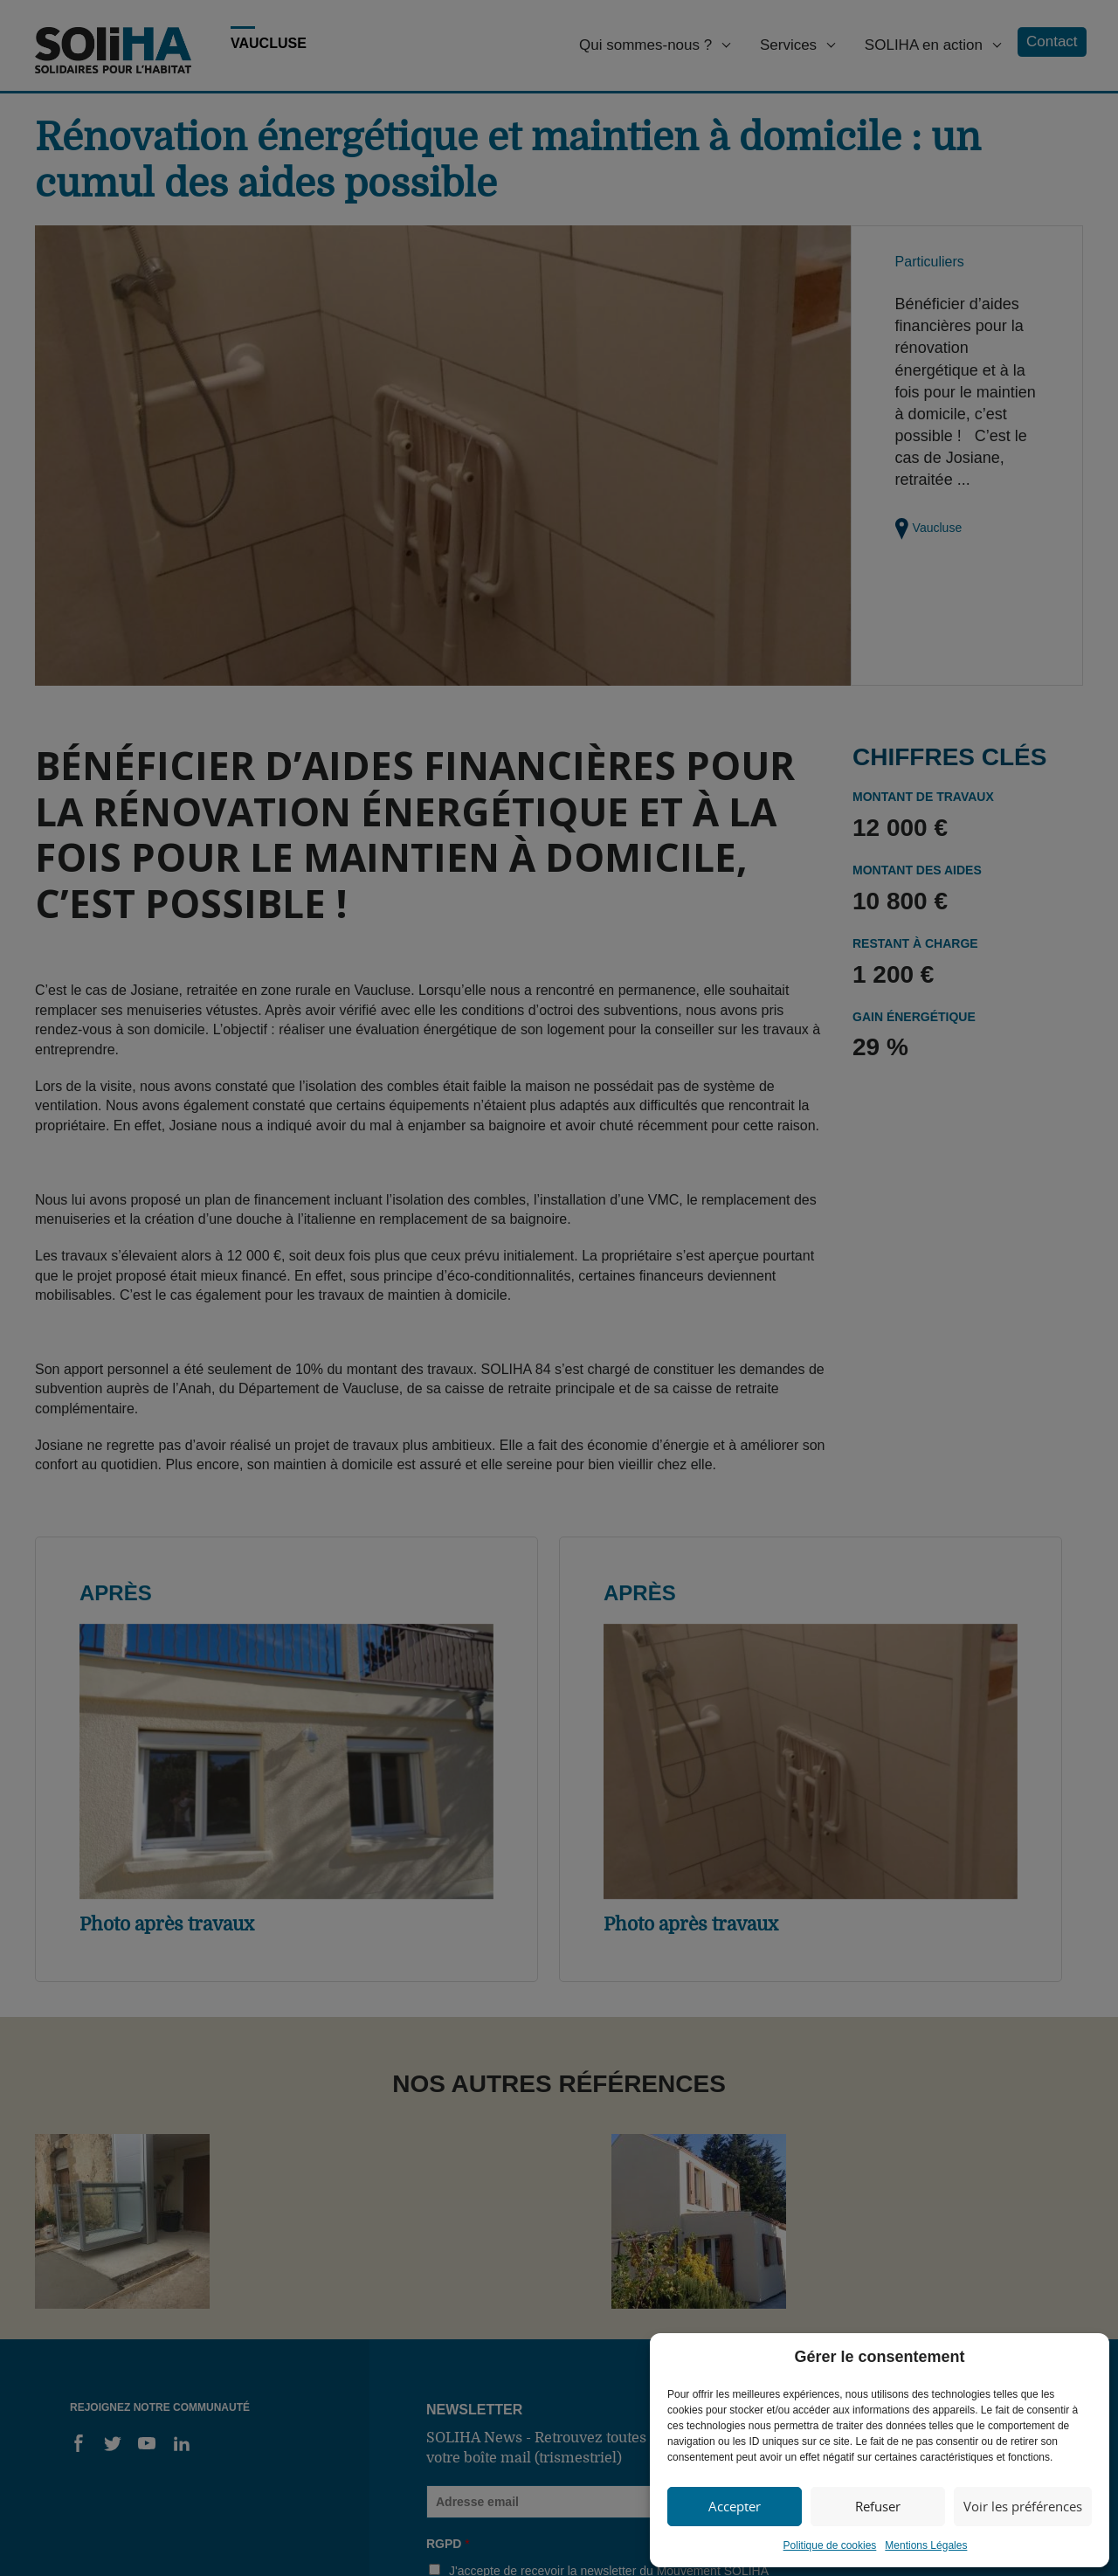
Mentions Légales (926, 2545)
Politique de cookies (830, 2545)
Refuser (878, 2506)
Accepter (734, 2506)
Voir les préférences (1022, 2506)
